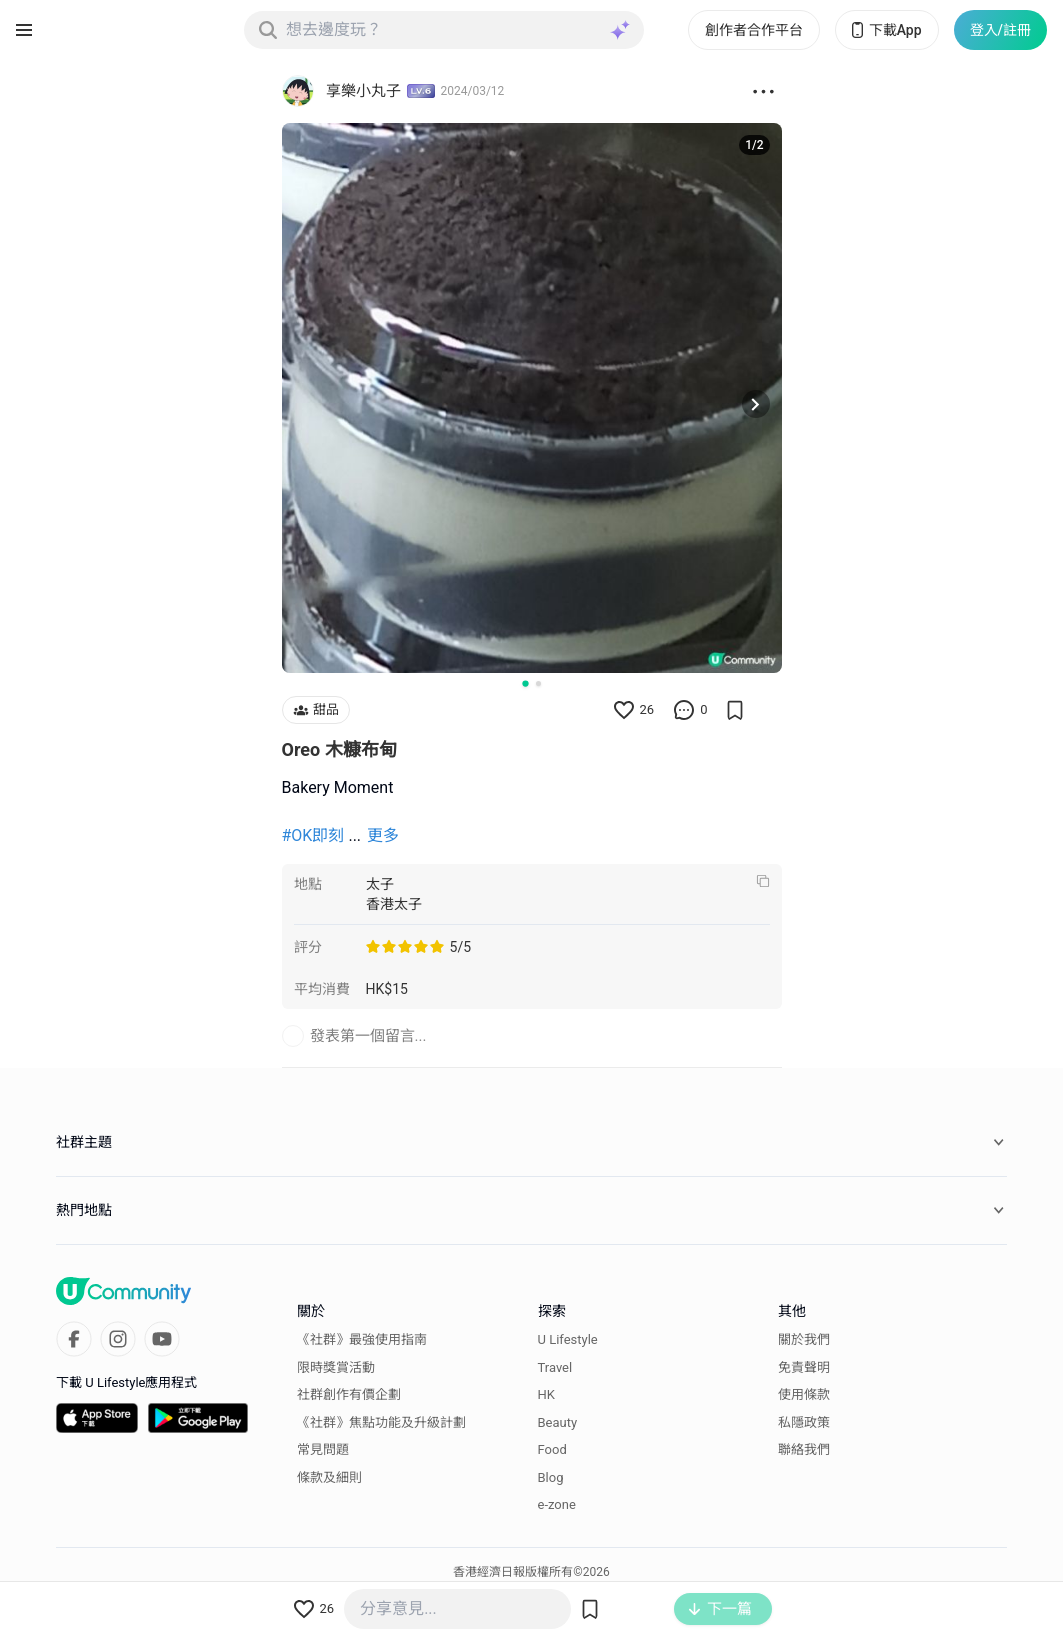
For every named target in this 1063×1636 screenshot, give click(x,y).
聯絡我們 (804, 1449)
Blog (551, 1477)
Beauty (558, 1422)
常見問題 (323, 1449)
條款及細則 (329, 1477)
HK (546, 1394)
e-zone (557, 1504)
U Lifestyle (568, 1339)
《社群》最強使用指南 (362, 1339)
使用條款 (804, 1394)
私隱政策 (804, 1422)
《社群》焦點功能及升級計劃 (381, 1422)
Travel (555, 1367)
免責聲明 (804, 1367)
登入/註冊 (1000, 30)
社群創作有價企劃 (349, 1394)
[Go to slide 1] (525, 683)
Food (552, 1449)
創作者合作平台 (754, 30)
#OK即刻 (313, 835)
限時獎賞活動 (336, 1367)
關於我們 (804, 1339)
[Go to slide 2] (538, 683)
